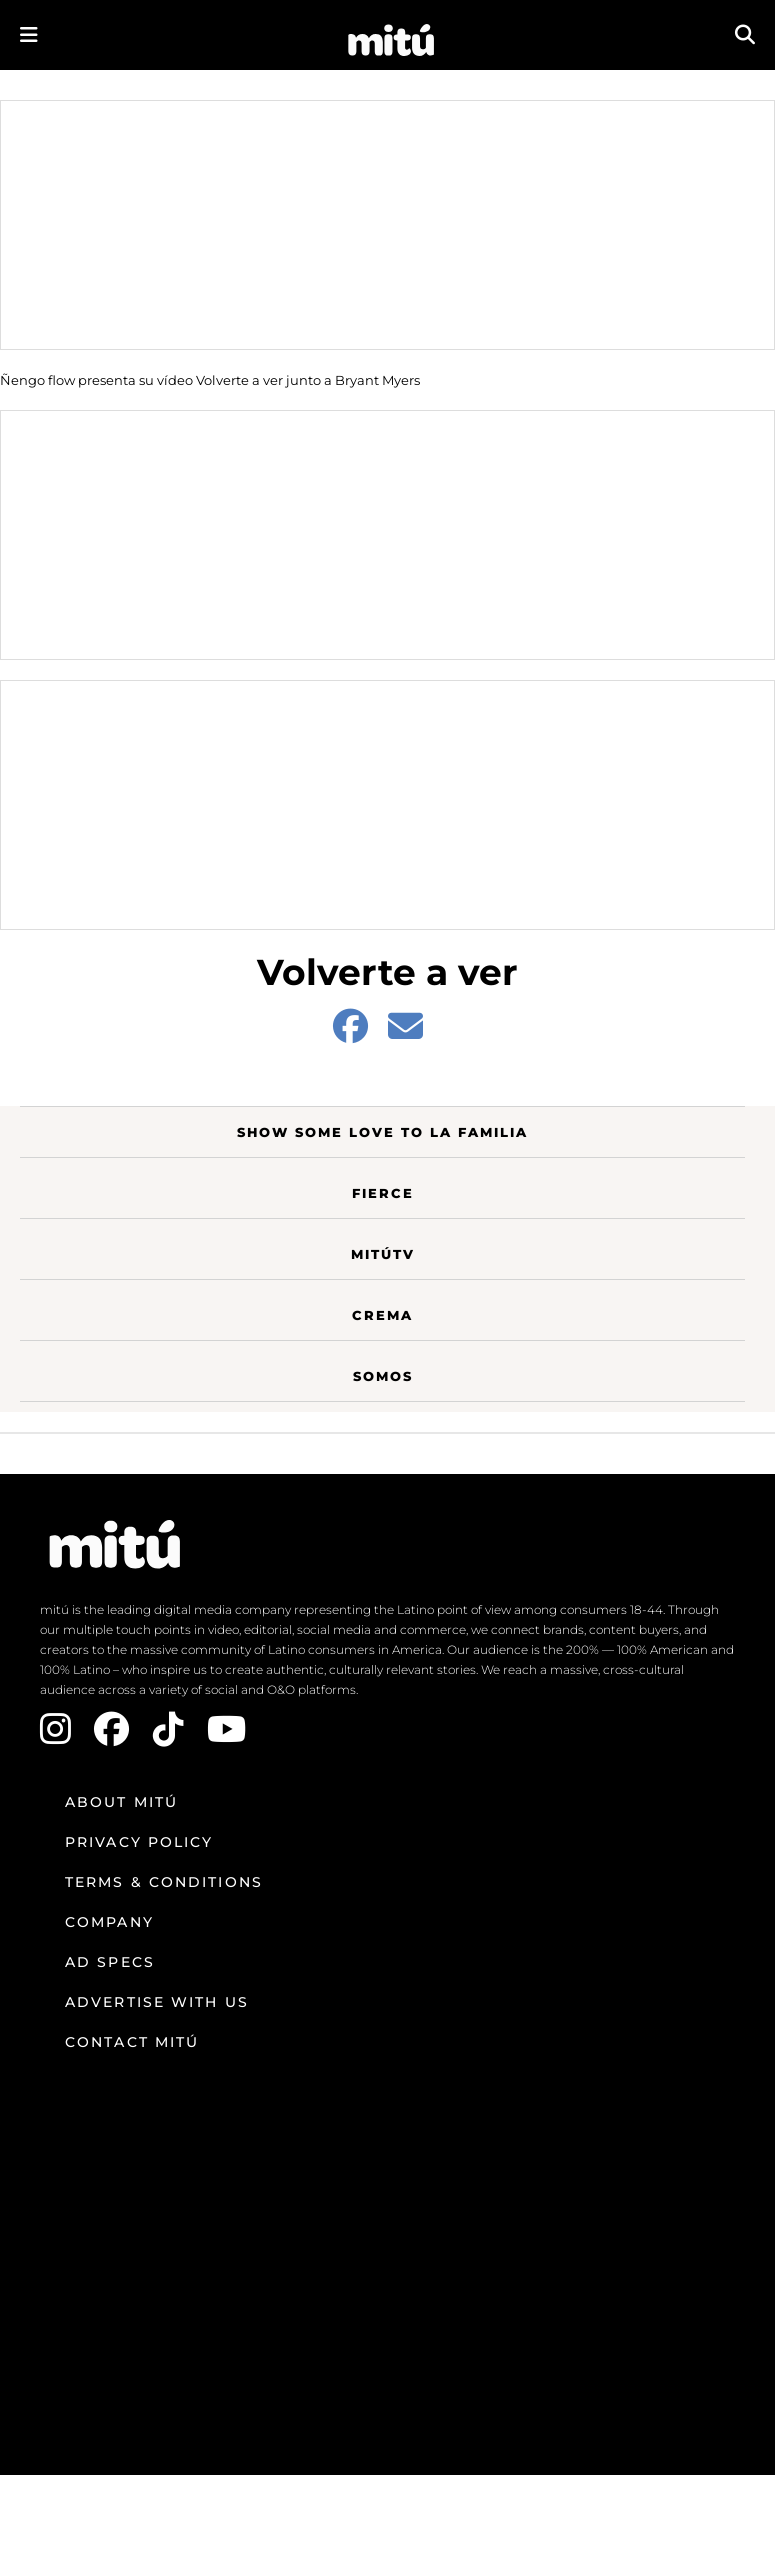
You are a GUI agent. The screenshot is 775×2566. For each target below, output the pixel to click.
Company (109, 1922)
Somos (383, 1376)
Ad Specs (110, 1962)
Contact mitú (132, 2042)
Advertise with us (157, 2002)
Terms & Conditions (164, 1882)
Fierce (383, 1193)
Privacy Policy (139, 1842)
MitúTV (383, 1254)
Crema (382, 1315)
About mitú (121, 1802)
